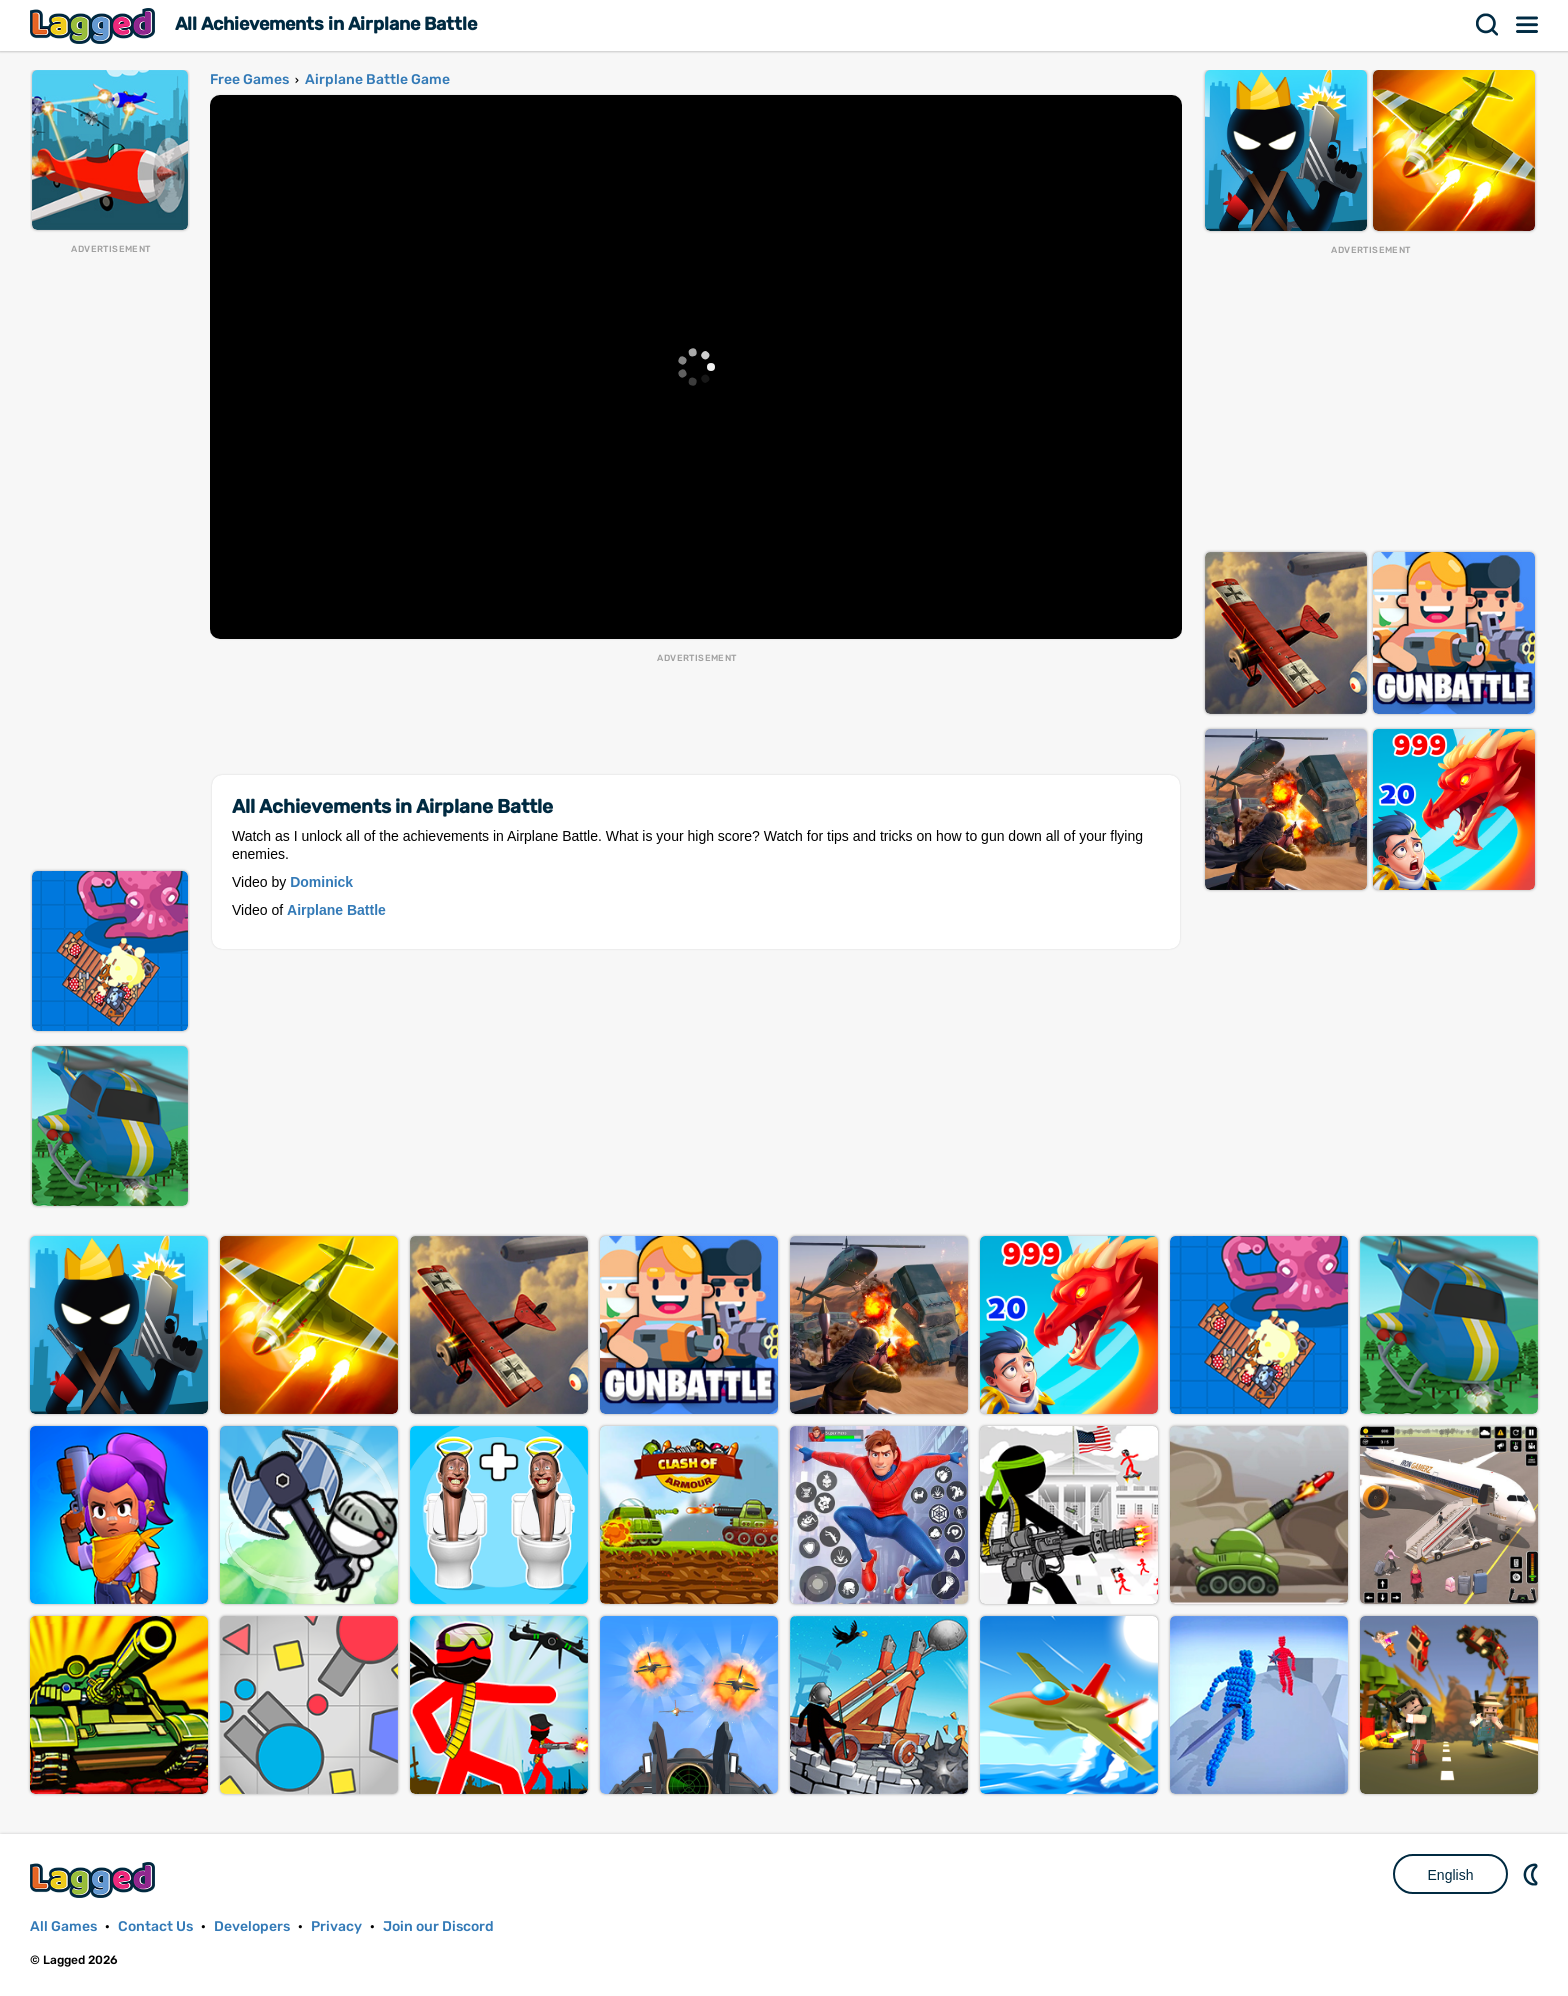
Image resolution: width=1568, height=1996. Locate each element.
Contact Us (155, 1926)
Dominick (321, 882)
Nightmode (1533, 1874)
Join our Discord (438, 1926)
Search (1488, 25)
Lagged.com (95, 1879)
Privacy (336, 1926)
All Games (63, 1926)
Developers (252, 1926)
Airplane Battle (336, 910)
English (1451, 1875)
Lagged (95, 25)
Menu (1528, 25)
